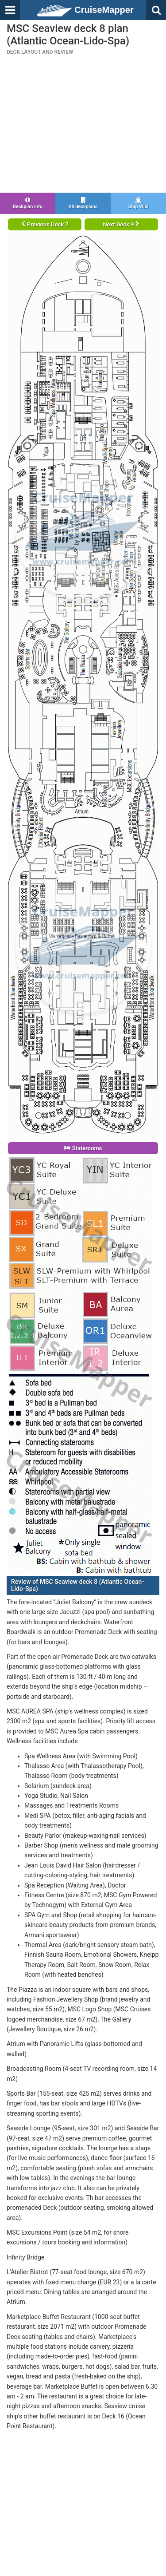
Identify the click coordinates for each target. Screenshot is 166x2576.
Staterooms (83, 1148)
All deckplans (83, 203)
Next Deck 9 (121, 224)
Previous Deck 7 (45, 224)
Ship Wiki (138, 203)
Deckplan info (27, 203)
